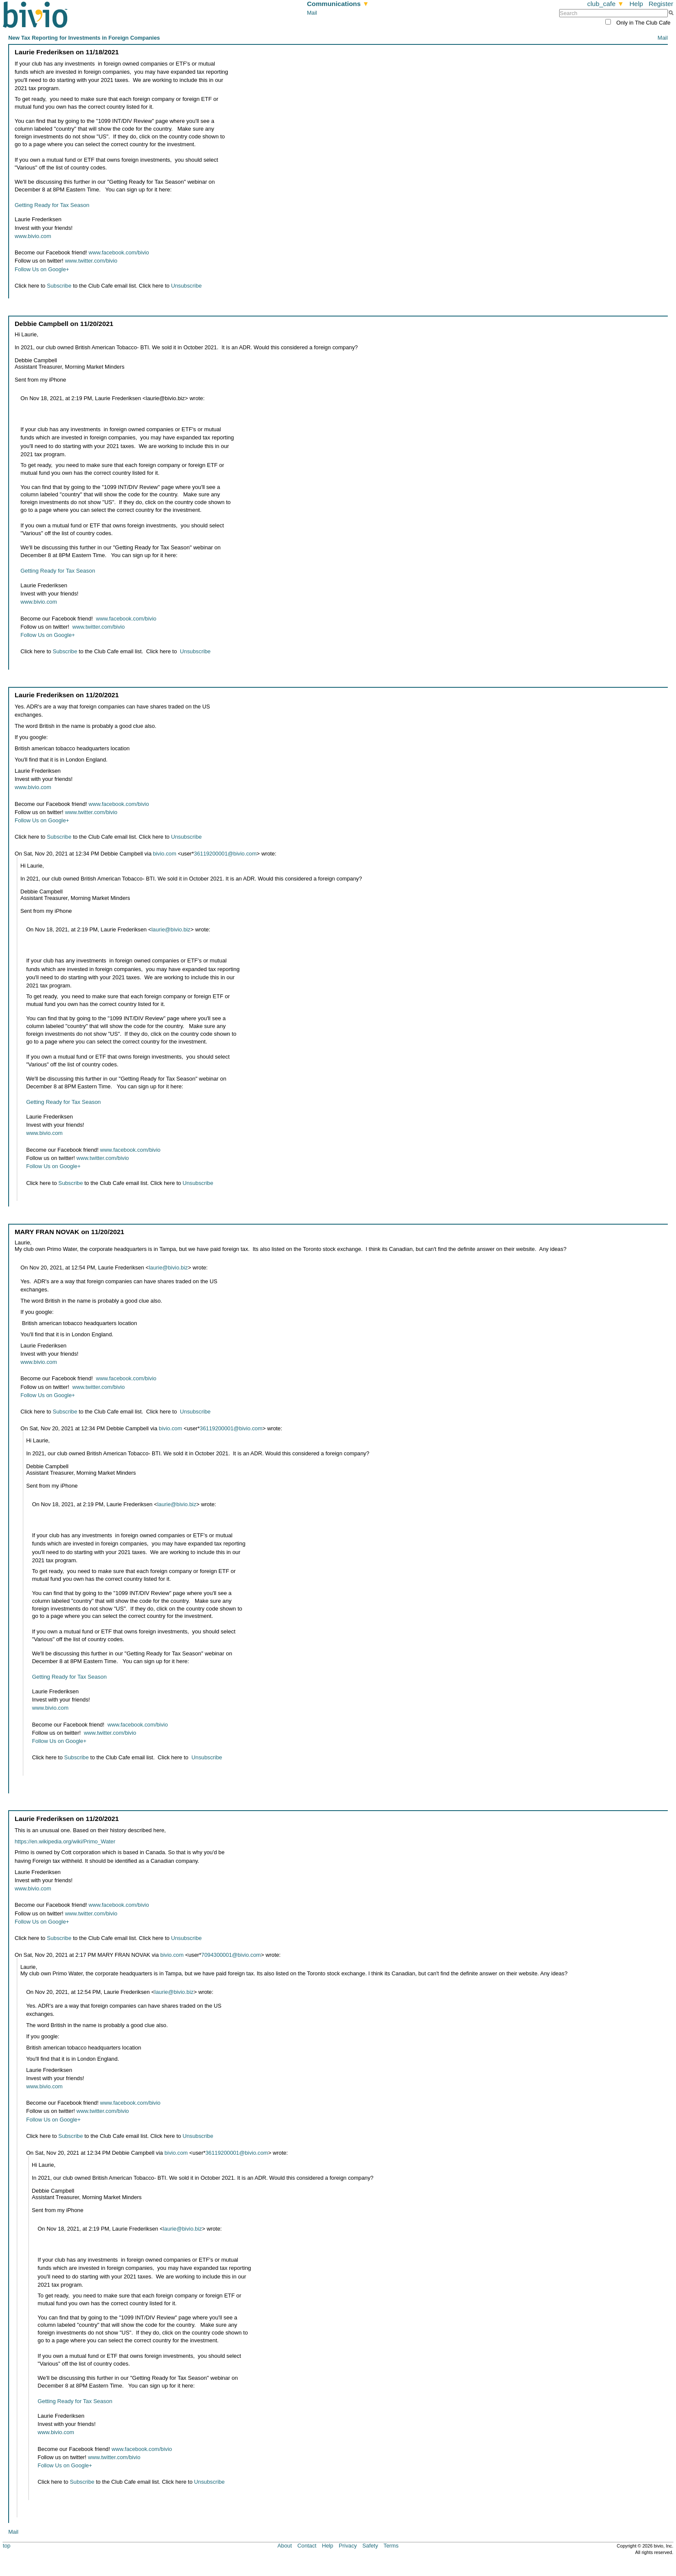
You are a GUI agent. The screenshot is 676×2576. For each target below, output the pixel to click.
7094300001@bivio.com (231, 1955)
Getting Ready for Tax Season (52, 205)
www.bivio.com (33, 236)
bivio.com (164, 853)
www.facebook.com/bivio (118, 252)
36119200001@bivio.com (225, 853)
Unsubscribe (186, 285)
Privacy (348, 2545)
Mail (312, 12)
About (285, 2545)
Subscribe (59, 285)
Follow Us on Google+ (42, 269)
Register (660, 3)
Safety (370, 2545)
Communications (338, 3)
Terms (391, 2545)
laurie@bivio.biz (171, 929)
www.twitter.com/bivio (91, 260)
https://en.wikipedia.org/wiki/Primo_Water (65, 1841)
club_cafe (605, 3)
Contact (306, 2545)
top (6, 2545)
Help (636, 3)
